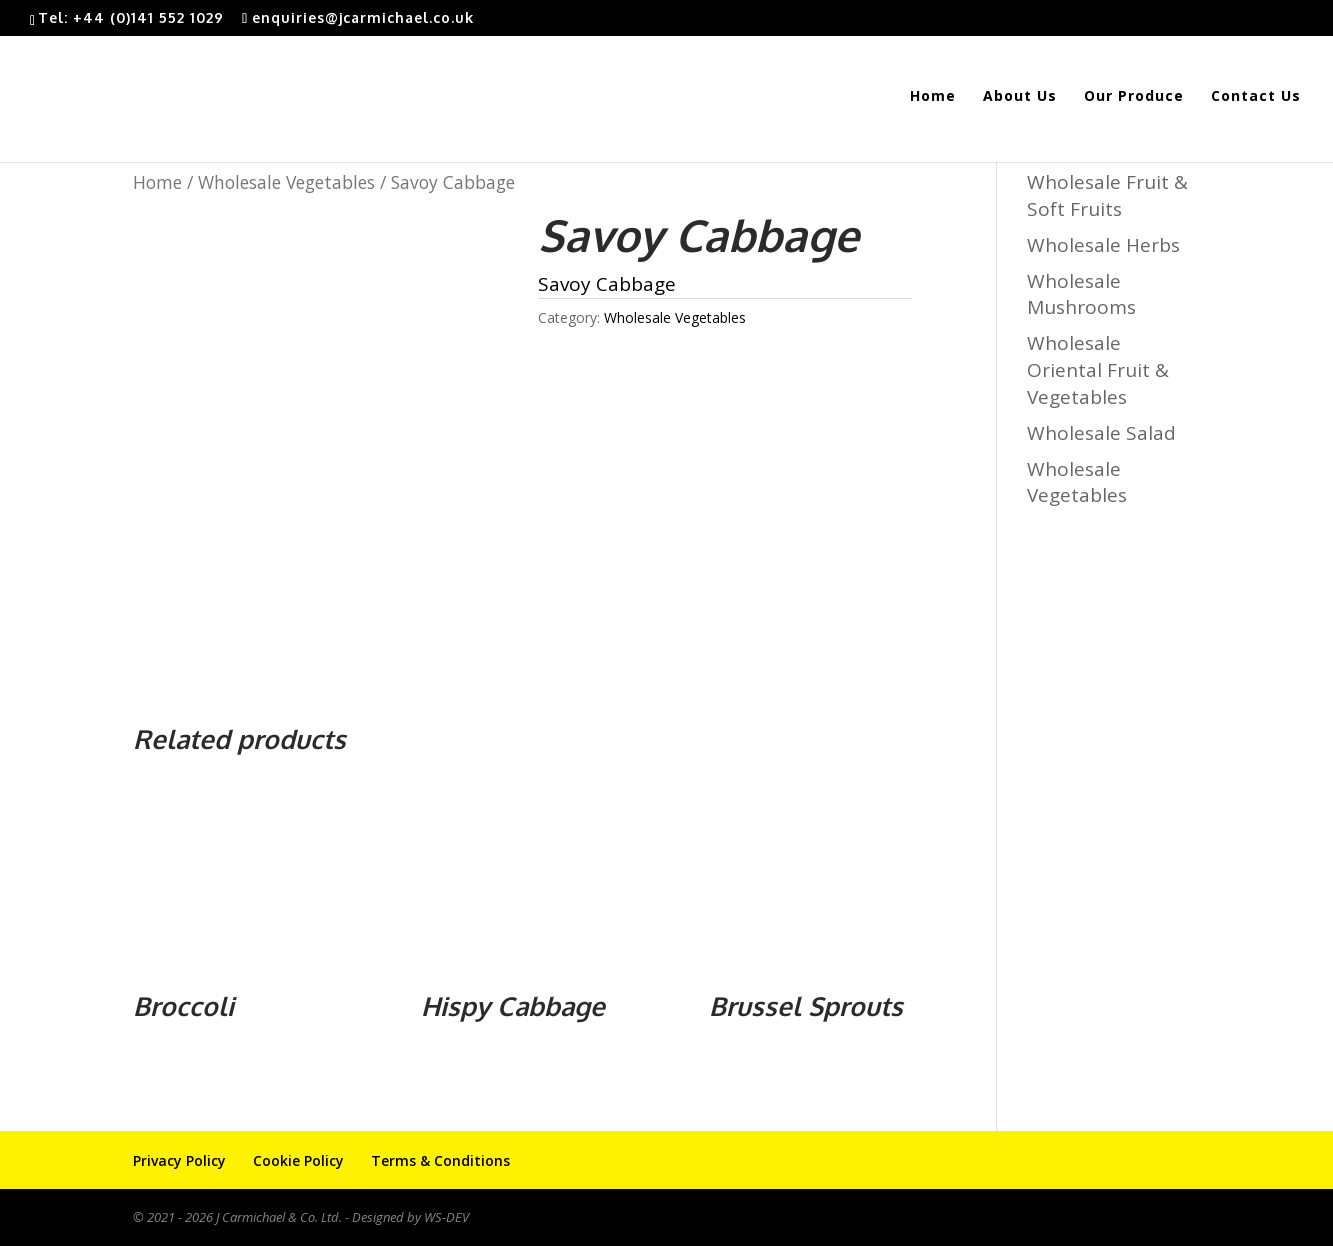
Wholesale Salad (1101, 433)
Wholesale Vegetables (286, 182)
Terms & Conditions (440, 1160)
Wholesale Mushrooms (1081, 294)
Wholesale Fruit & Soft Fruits (1107, 195)
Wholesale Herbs (1103, 245)
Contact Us (1256, 97)
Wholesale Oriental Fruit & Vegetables (1098, 369)
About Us (1020, 97)
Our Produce (1134, 97)
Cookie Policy (298, 1160)
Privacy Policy (179, 1160)
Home (933, 97)
